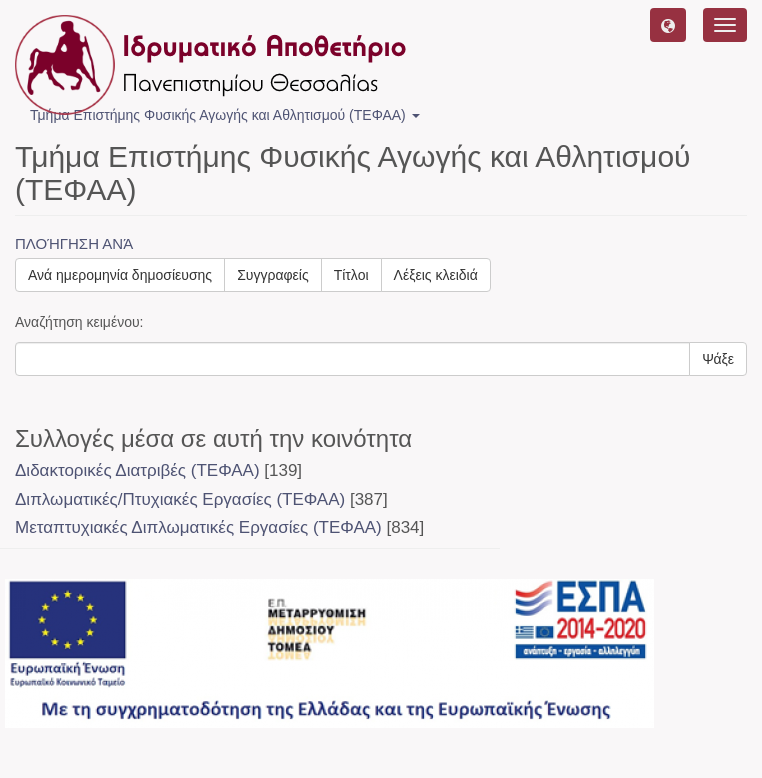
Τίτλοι (351, 275)
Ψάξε (718, 359)
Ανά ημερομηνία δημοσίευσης (120, 275)
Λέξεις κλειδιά (436, 275)
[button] (668, 25)
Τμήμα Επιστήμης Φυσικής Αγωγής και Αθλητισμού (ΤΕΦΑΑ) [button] (225, 115)
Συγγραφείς (273, 275)
